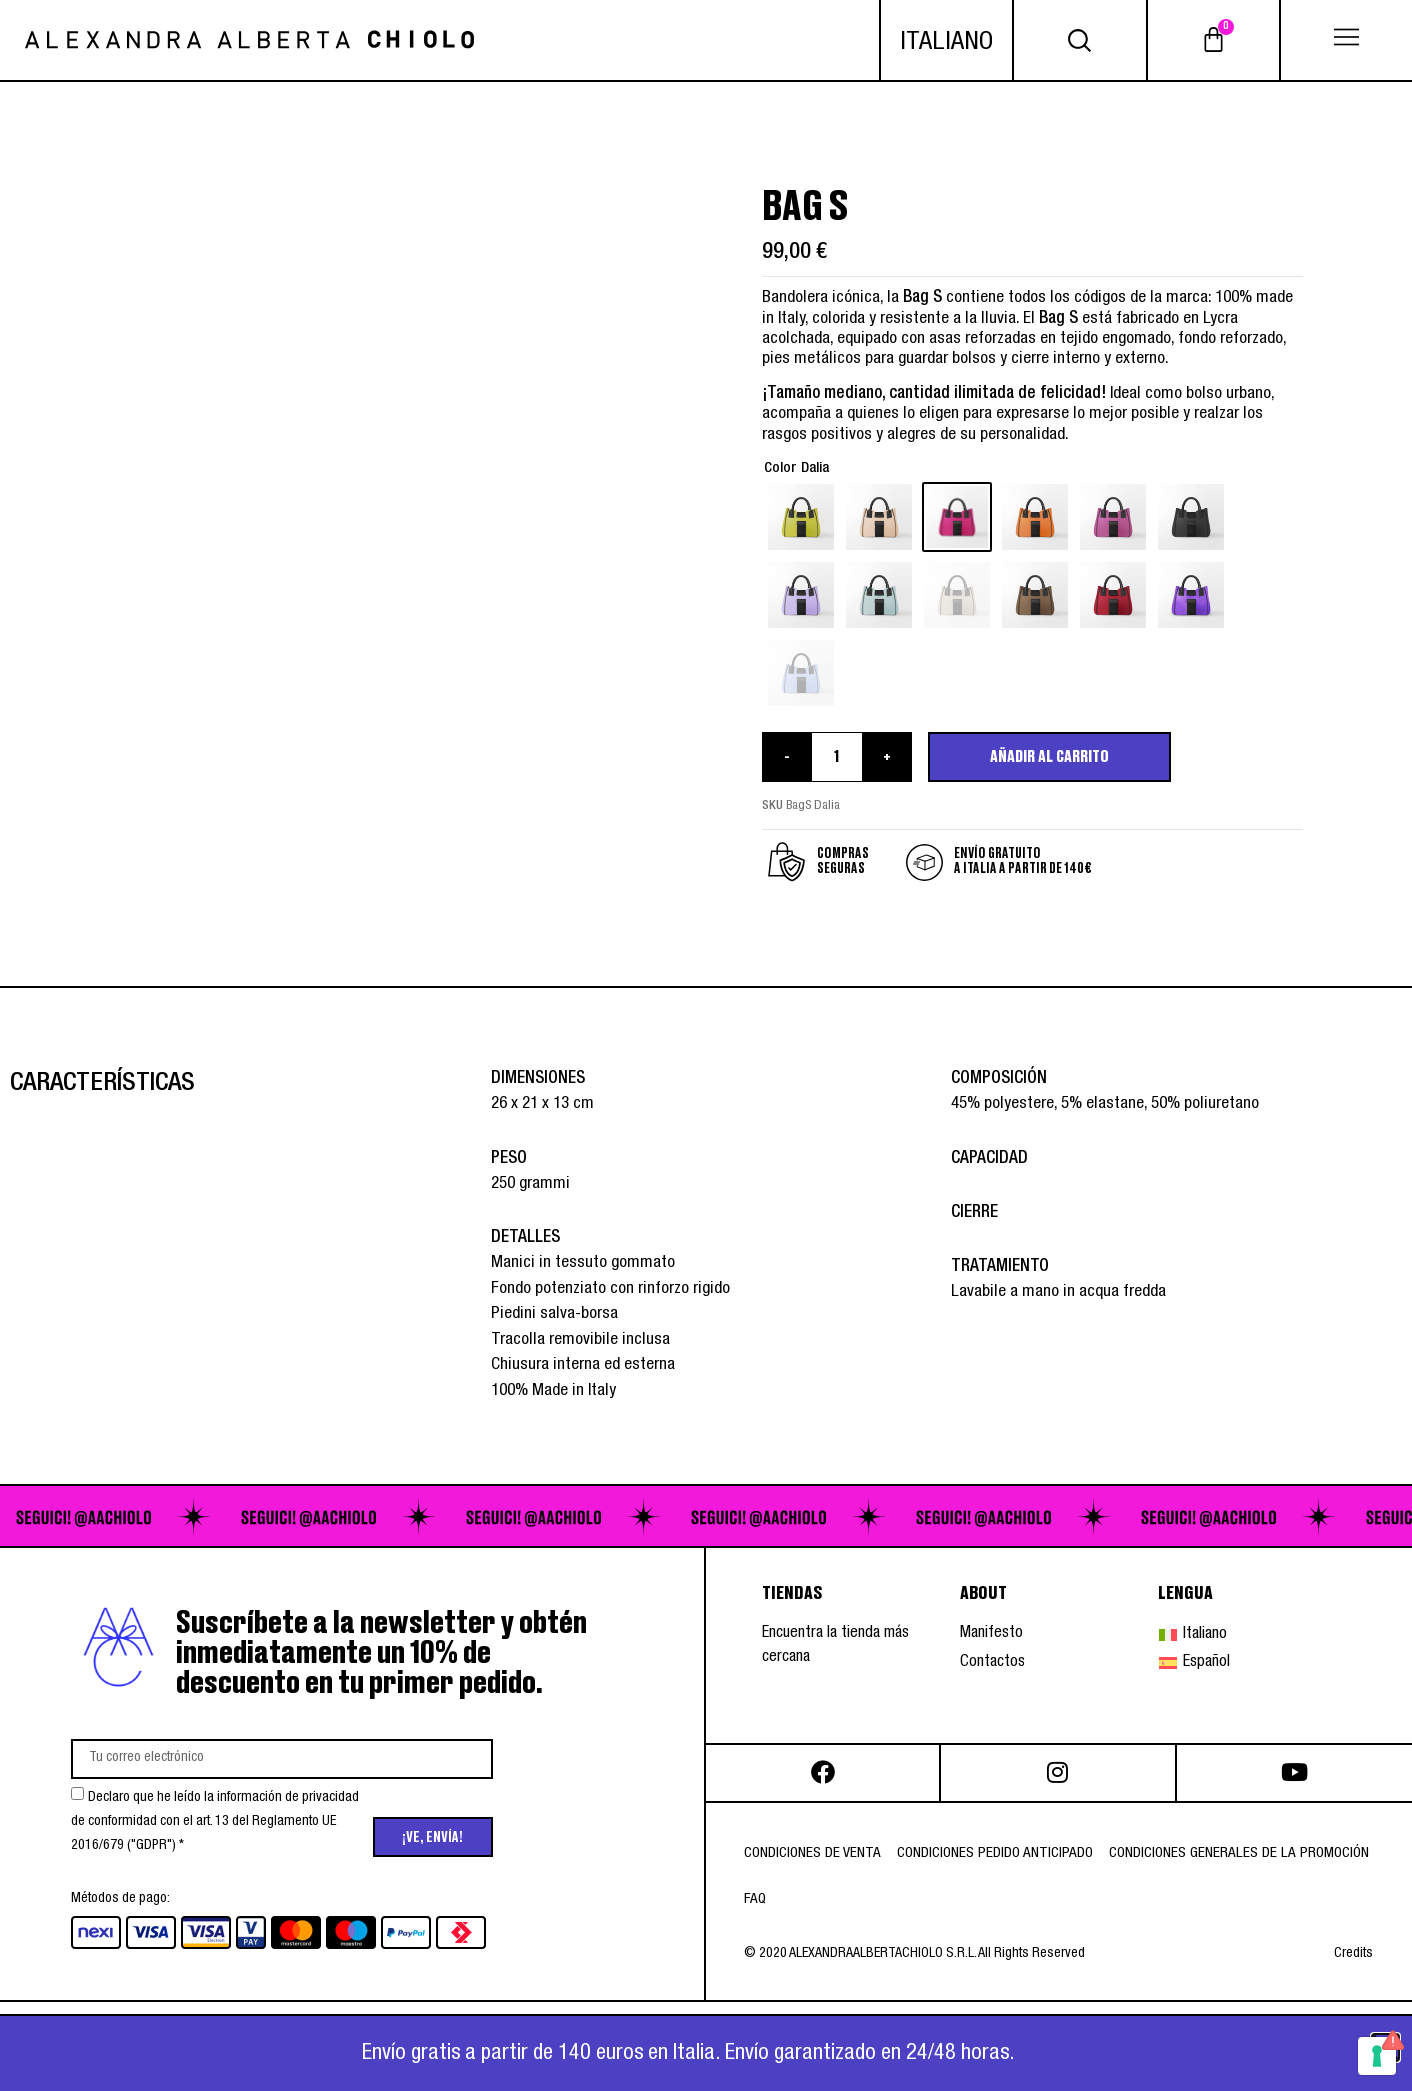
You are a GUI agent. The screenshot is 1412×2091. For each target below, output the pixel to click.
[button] (1347, 40)
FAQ (755, 1899)
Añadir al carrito (1049, 757)
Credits (1353, 1954)
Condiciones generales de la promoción (1239, 1853)
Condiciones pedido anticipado (995, 1853)
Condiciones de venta (812, 1853)
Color (780, 469)
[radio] (801, 517)
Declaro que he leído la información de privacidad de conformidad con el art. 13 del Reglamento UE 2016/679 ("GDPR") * (215, 1822)
